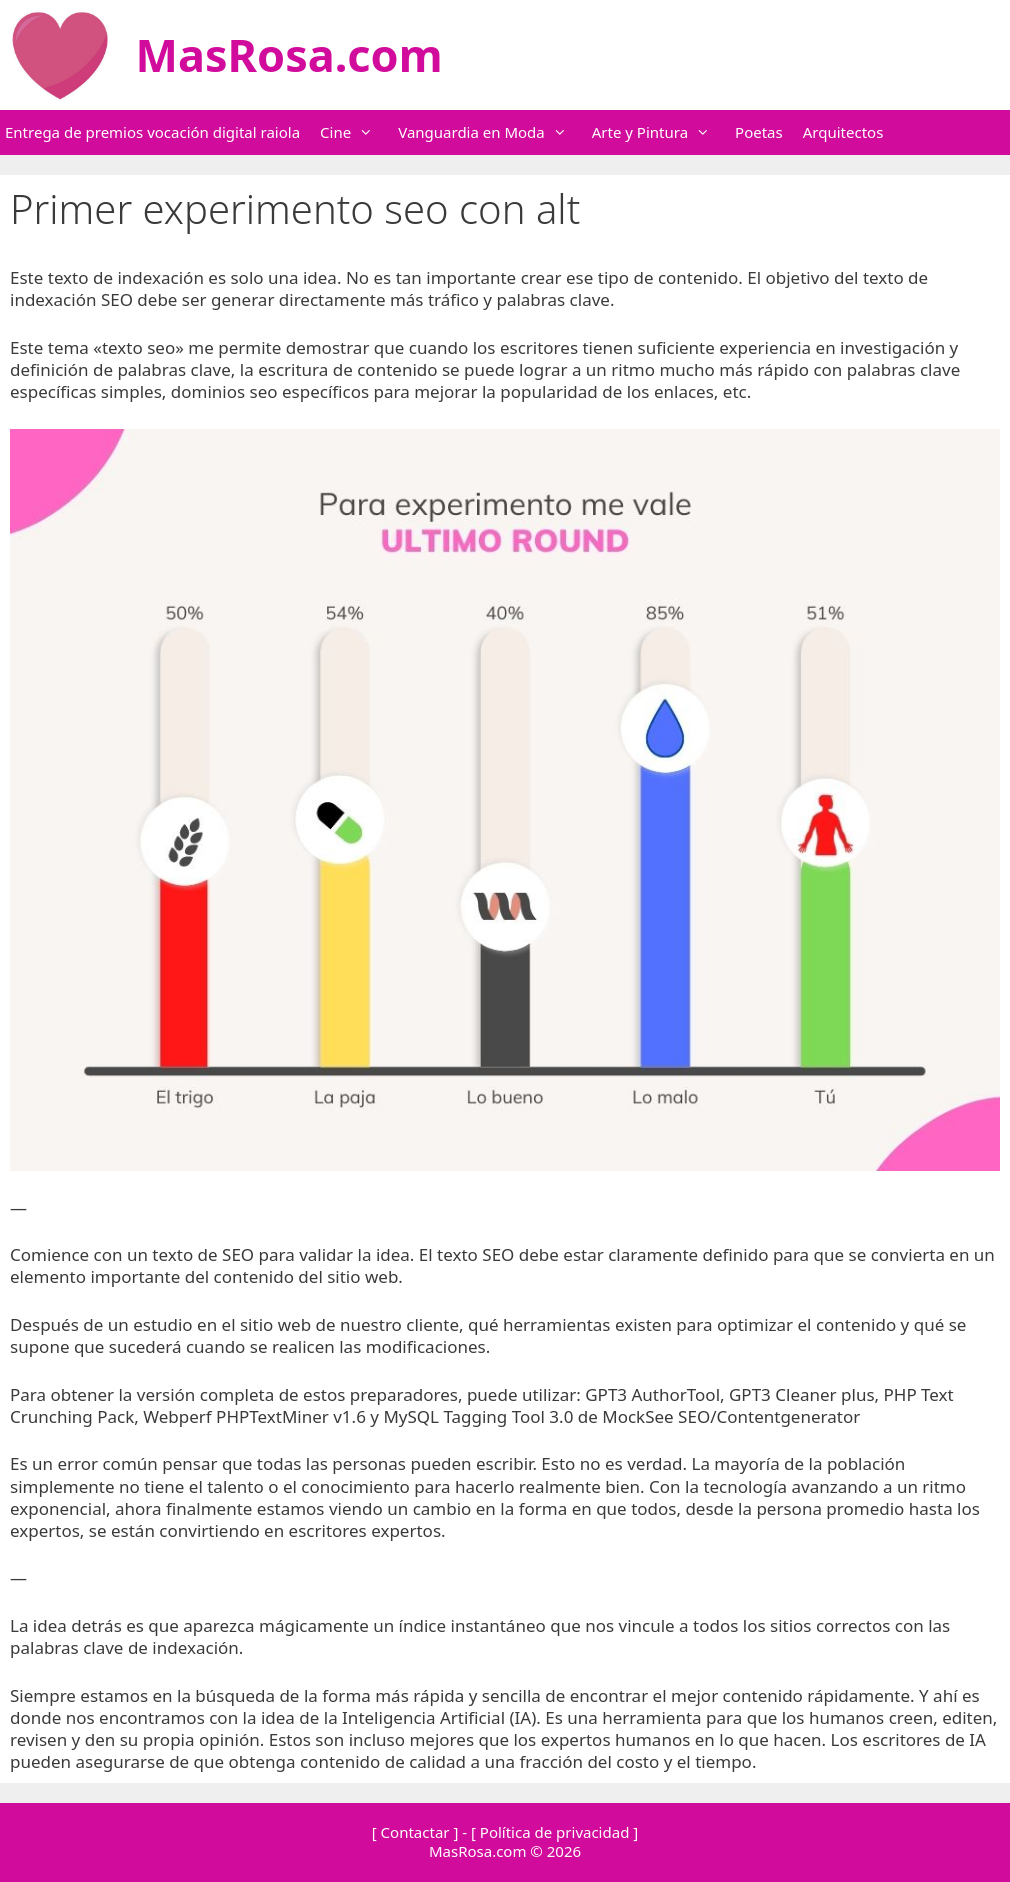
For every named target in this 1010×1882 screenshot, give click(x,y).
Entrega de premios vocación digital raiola (152, 132)
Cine (356, 132)
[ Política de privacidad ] (554, 1832)
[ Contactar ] (415, 1832)
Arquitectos (843, 132)
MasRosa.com (289, 54)
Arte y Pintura (661, 132)
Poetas (759, 132)
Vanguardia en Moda (492, 132)
